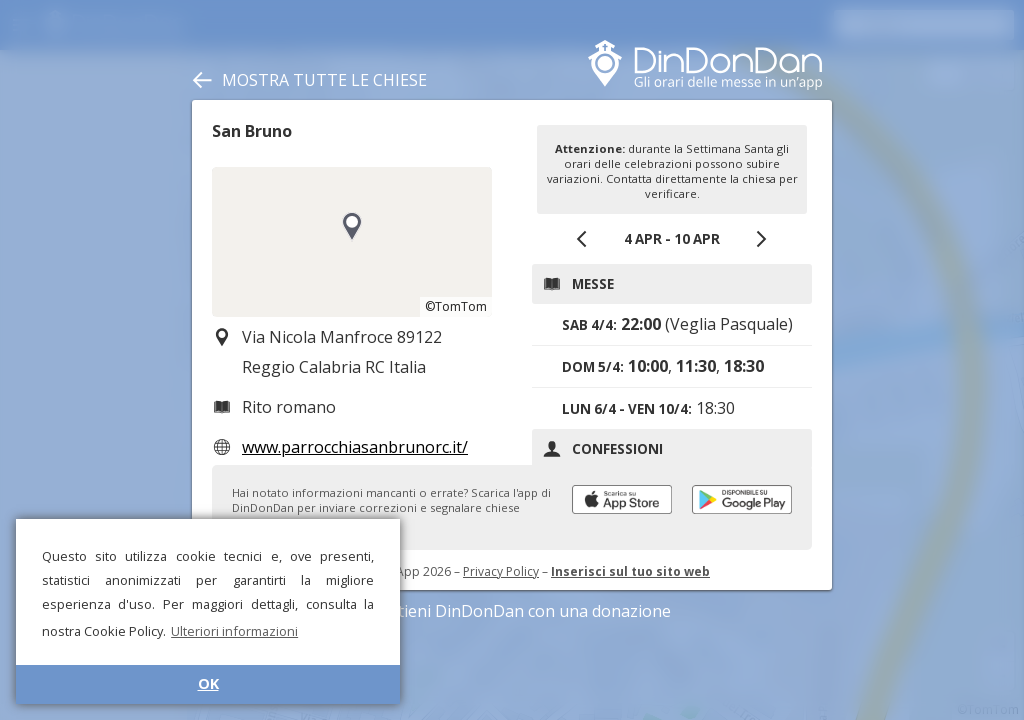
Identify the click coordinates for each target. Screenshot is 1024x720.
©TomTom (456, 306)
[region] (352, 242)
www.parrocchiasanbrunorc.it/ (355, 447)
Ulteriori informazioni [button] (234, 631)
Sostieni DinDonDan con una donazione (512, 611)
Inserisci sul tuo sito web (630, 571)
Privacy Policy (501, 571)
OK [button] (208, 683)
